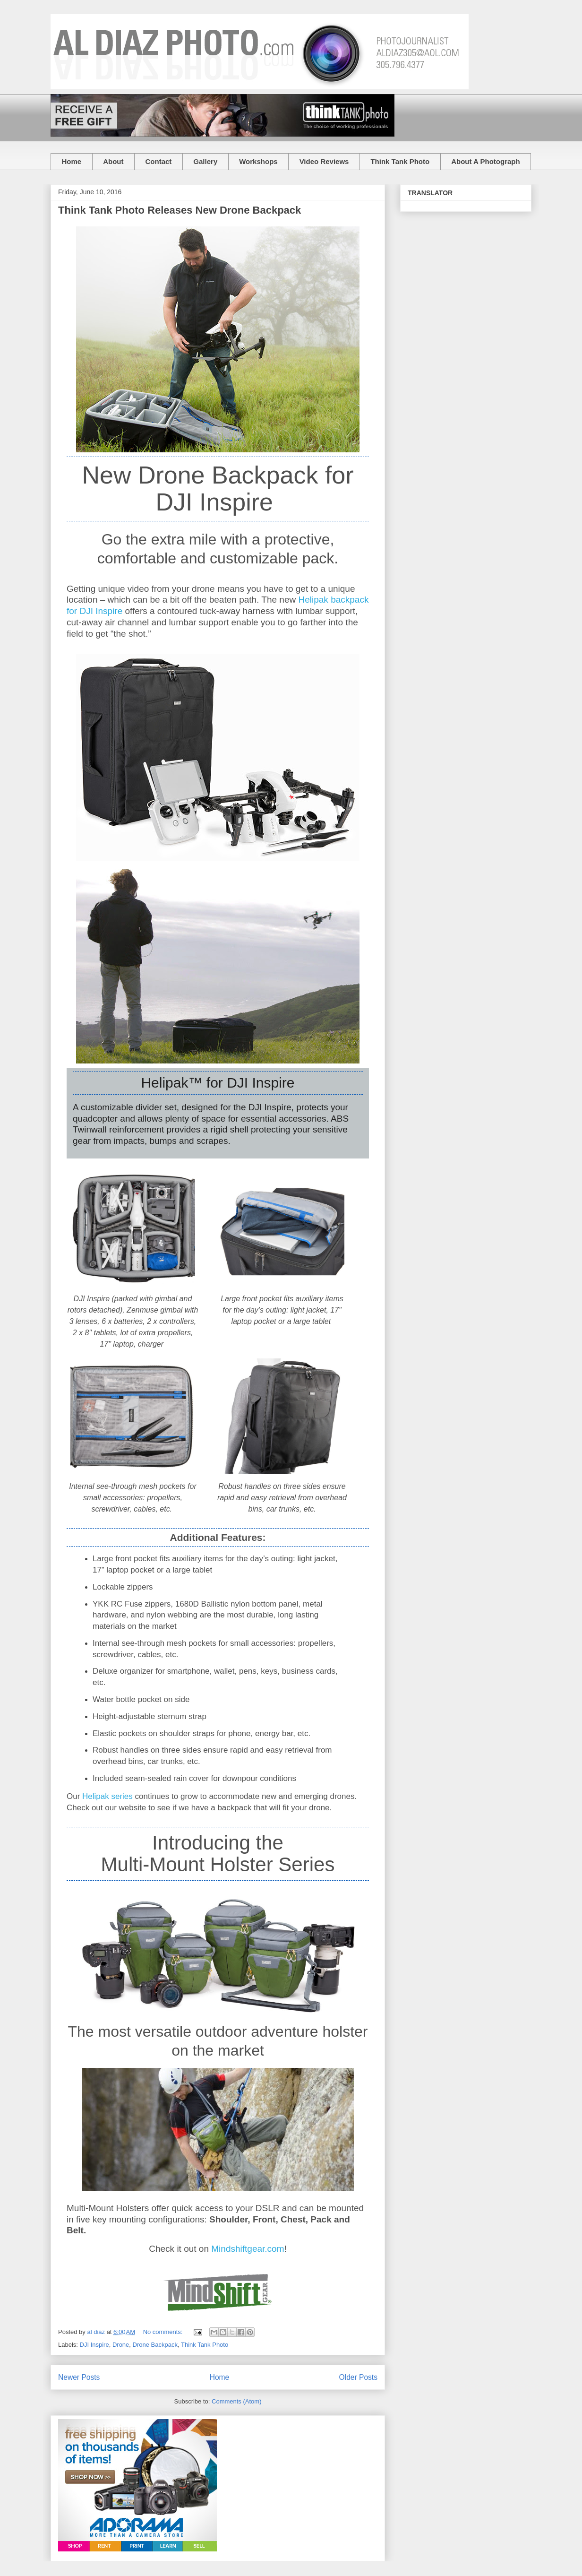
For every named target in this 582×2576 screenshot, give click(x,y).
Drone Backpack (155, 2344)
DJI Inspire (94, 2344)
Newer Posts (79, 2377)
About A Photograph (485, 161)
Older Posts (358, 2377)
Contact (159, 161)
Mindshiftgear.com (247, 2249)
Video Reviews (324, 161)
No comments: (163, 2331)
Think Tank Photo (399, 161)
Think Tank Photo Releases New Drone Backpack (179, 210)
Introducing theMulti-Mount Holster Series (218, 1854)
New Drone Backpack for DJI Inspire (217, 488)
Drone (120, 2344)
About (113, 161)
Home (72, 161)
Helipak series (107, 1796)
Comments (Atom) (236, 2401)
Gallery (205, 161)
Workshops (258, 161)
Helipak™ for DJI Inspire (217, 1082)
